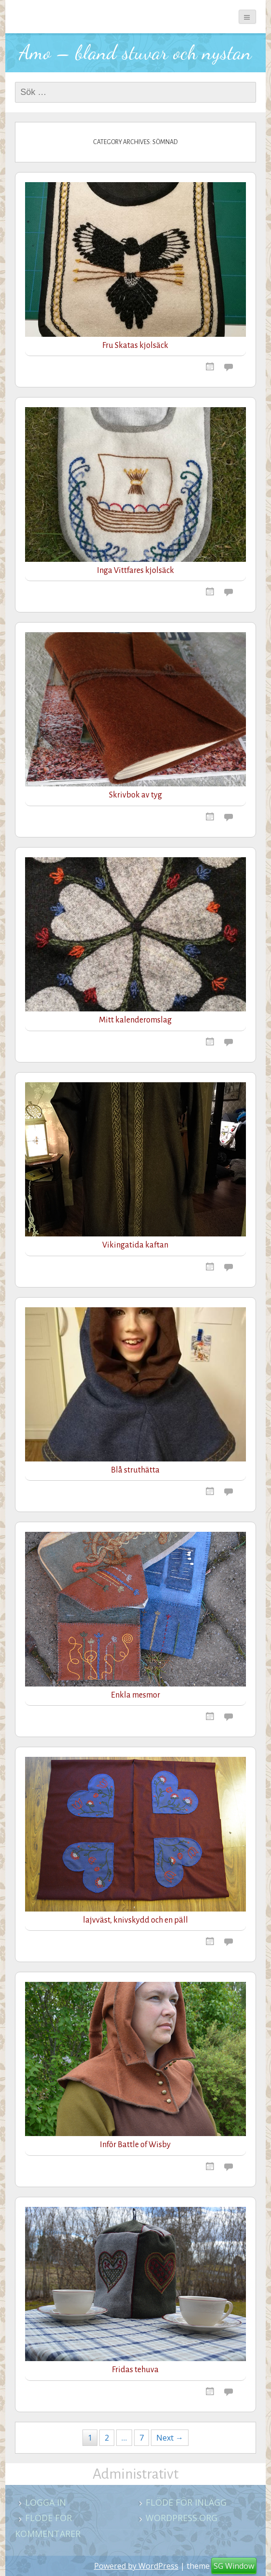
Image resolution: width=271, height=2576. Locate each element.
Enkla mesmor (135, 1695)
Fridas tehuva (135, 2369)
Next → (169, 2437)
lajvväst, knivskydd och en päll (135, 1920)
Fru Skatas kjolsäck (135, 345)
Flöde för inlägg (186, 2502)
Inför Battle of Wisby (135, 2144)
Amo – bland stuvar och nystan (135, 52)
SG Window (234, 2566)
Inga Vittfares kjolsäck (135, 570)
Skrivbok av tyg (135, 795)
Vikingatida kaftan (135, 1245)
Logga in (45, 2502)
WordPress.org (181, 2517)
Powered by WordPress (136, 2566)
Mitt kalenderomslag (135, 1020)
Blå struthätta (135, 1470)
